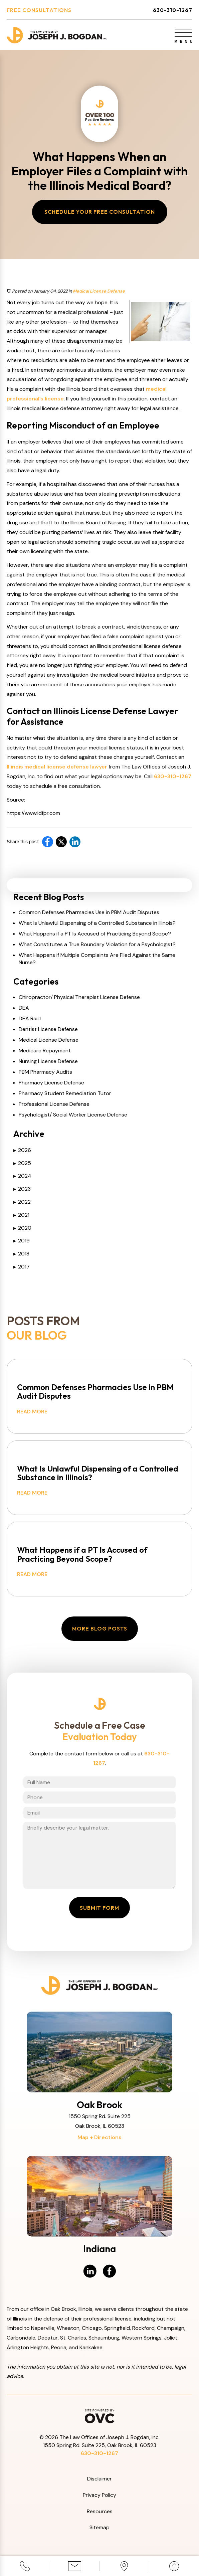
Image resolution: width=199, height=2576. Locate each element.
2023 (22, 1188)
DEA (24, 1007)
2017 (21, 1266)
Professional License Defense (54, 1103)
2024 (22, 1175)
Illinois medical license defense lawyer (57, 766)
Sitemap (99, 2527)
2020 (22, 1227)
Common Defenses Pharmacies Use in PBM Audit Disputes (89, 912)
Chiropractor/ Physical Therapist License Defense (79, 997)
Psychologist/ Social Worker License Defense (73, 1114)
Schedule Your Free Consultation (99, 211)
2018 (21, 1253)
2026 (22, 1150)
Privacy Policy (99, 2495)
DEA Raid (30, 1018)
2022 (22, 1201)
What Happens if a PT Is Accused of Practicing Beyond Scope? (95, 933)
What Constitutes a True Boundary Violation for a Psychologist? (97, 944)
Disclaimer (99, 2478)
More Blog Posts (99, 1628)
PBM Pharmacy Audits (45, 1071)
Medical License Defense (99, 291)
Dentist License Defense (48, 1029)
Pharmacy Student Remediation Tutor (65, 1093)
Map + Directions (99, 2137)
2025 (22, 1163)
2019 (21, 1240)
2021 (21, 1214)
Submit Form (99, 1907)
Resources (100, 2511)
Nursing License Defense (48, 1061)
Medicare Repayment (45, 1050)
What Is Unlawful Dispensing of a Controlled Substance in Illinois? (97, 922)
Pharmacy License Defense (51, 1082)
